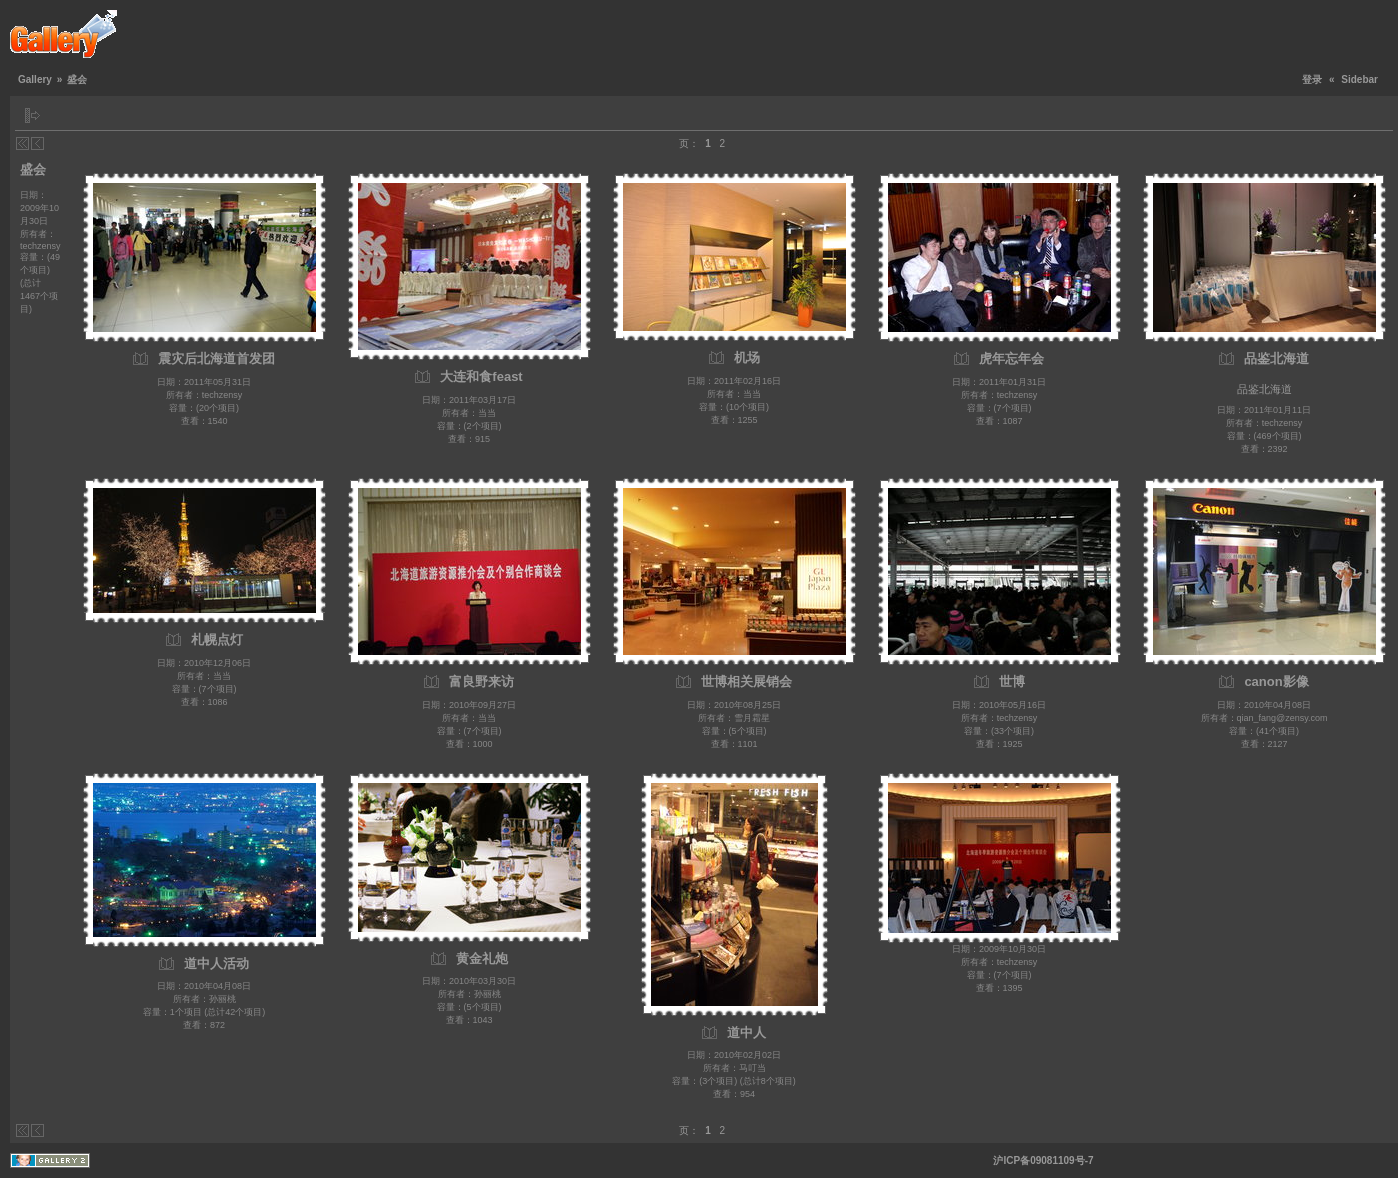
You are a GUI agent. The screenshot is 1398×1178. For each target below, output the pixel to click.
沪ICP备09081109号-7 (1043, 1160)
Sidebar (1359, 79)
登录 (1312, 79)
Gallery (35, 79)
